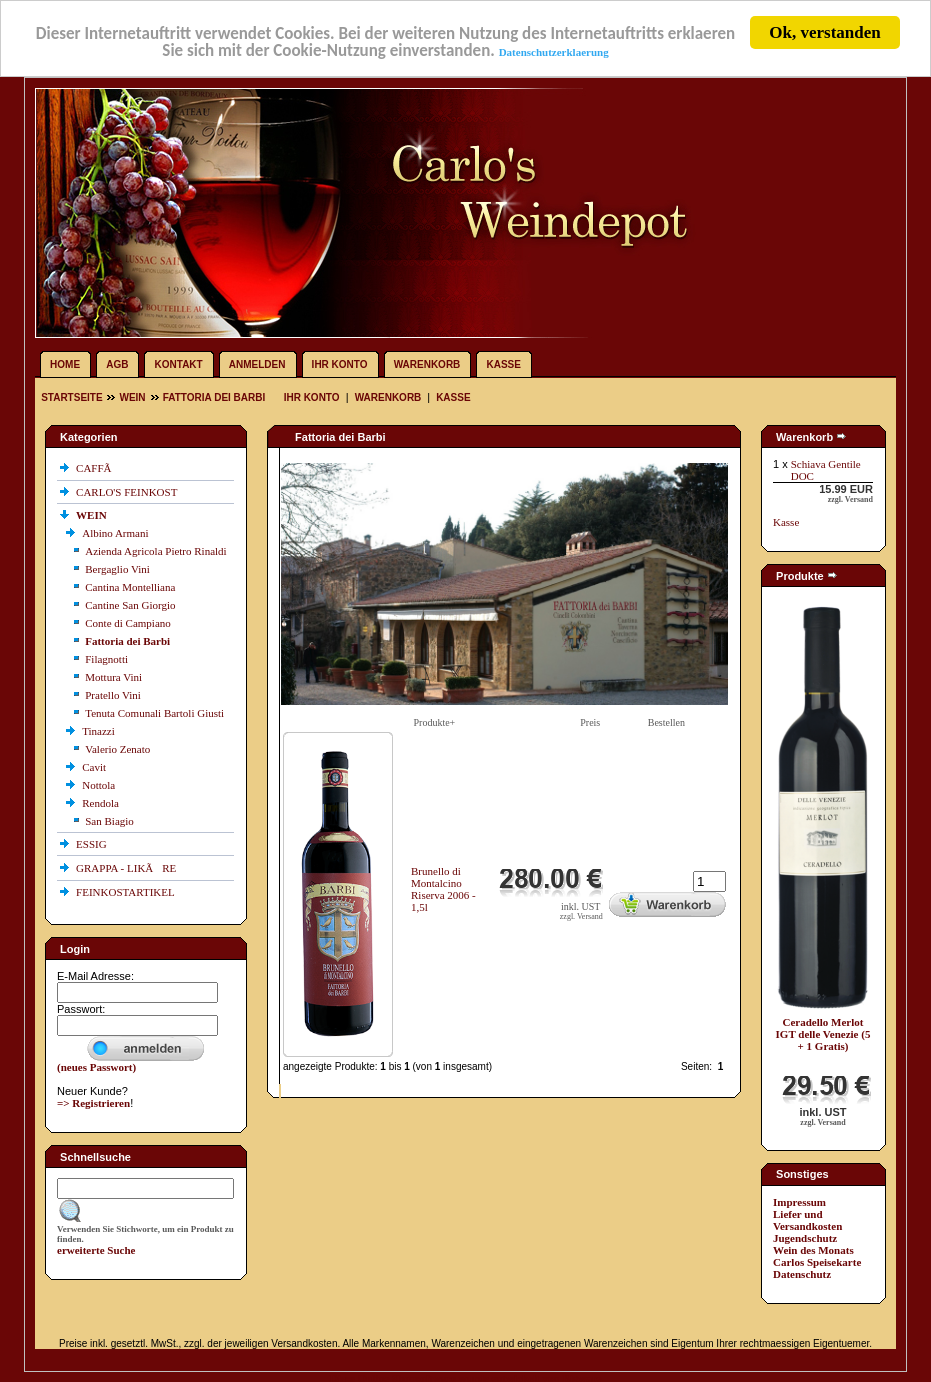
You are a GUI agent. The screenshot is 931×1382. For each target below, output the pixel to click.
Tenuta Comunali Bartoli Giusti (154, 713)
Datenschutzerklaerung (554, 52)
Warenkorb (427, 364)
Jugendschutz (805, 1238)
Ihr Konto (340, 364)
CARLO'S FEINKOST (128, 492)
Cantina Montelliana (130, 587)
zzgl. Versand (581, 916)
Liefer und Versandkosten (807, 1220)
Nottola (100, 785)
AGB (117, 364)
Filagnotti (106, 659)
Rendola (101, 803)
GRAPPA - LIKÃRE (127, 868)
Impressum (799, 1202)
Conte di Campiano (128, 623)
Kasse (503, 364)
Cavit (95, 767)
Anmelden (257, 364)
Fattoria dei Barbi (214, 397)
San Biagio (109, 821)
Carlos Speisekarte (817, 1262)
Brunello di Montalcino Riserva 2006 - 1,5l (443, 889)
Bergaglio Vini (117, 569)
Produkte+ (435, 722)
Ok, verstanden (824, 32)
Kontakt (179, 364)
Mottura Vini (113, 677)
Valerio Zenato (117, 749)
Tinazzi (99, 731)
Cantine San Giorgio (130, 605)
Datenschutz (802, 1274)
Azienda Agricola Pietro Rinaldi (155, 551)
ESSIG (92, 844)
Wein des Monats (813, 1250)
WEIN (132, 397)
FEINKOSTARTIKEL (126, 892)
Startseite (73, 397)
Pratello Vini (113, 695)
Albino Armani (116, 533)
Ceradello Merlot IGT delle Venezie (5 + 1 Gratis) (823, 1034)
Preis (590, 722)
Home (65, 364)
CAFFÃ (98, 468)
